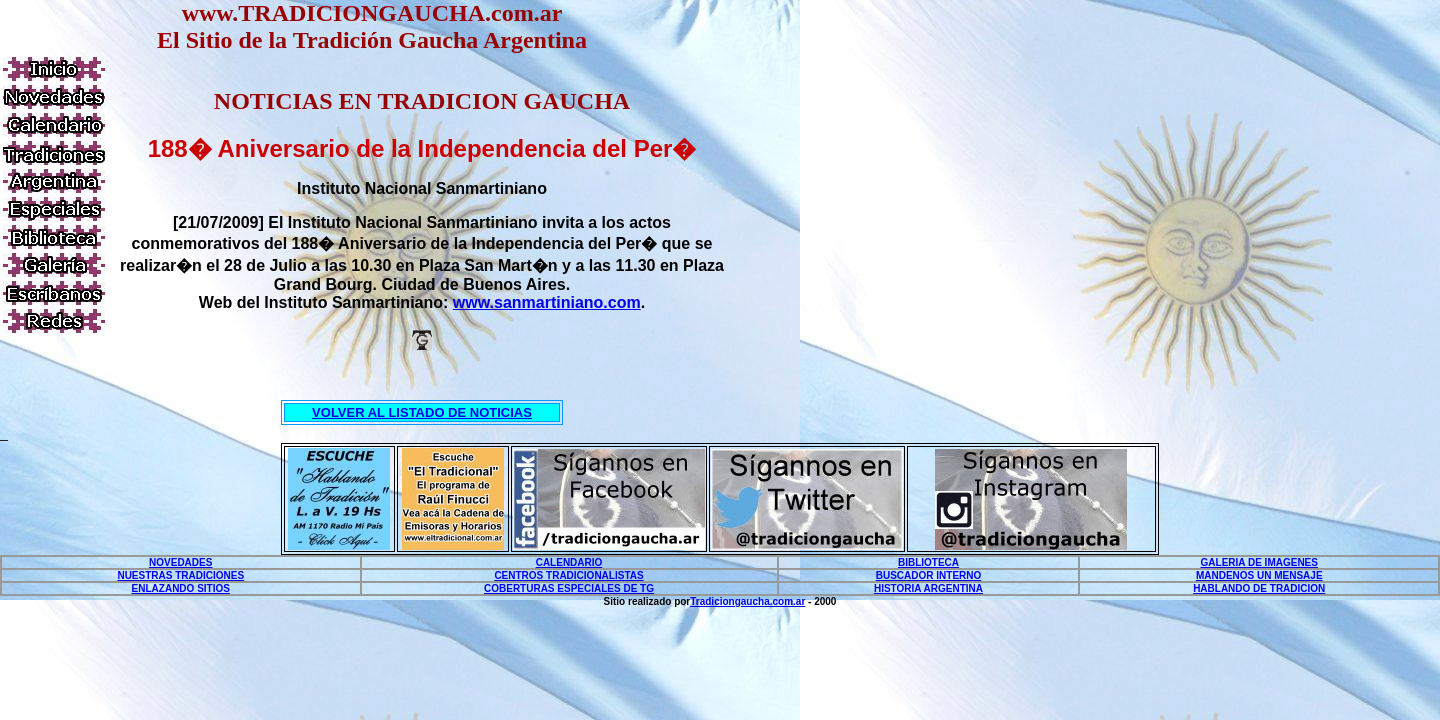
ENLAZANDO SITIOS (181, 588)
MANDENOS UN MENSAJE (1259, 575)
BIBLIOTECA (928, 562)
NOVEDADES (180, 562)
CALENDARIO (569, 562)
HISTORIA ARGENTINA (928, 588)
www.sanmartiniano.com (547, 302)
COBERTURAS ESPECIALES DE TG (569, 588)
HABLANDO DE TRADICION (1259, 588)
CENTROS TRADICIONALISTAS (568, 575)
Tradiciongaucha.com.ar (747, 601)
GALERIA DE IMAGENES (1259, 562)
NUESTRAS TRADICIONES (180, 575)
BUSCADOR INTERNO (929, 575)
